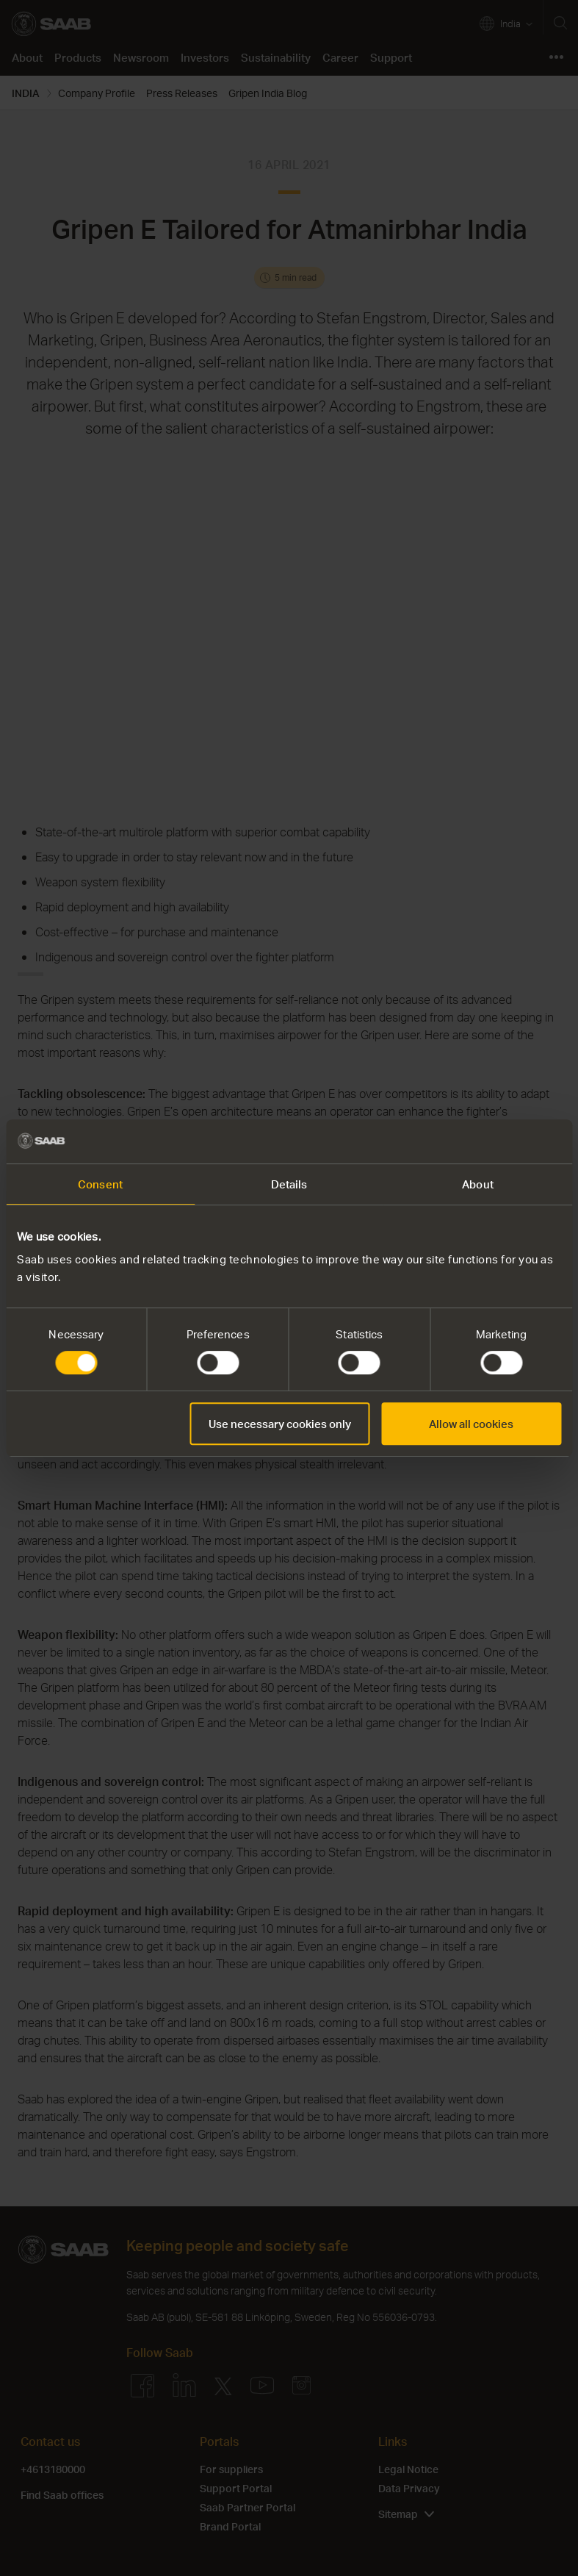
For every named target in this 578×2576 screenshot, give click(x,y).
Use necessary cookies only (280, 1423)
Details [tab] (289, 1184)
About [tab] (478, 1184)
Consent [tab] (100, 1184)
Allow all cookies (471, 1423)
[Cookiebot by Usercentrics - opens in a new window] (497, 1141)
